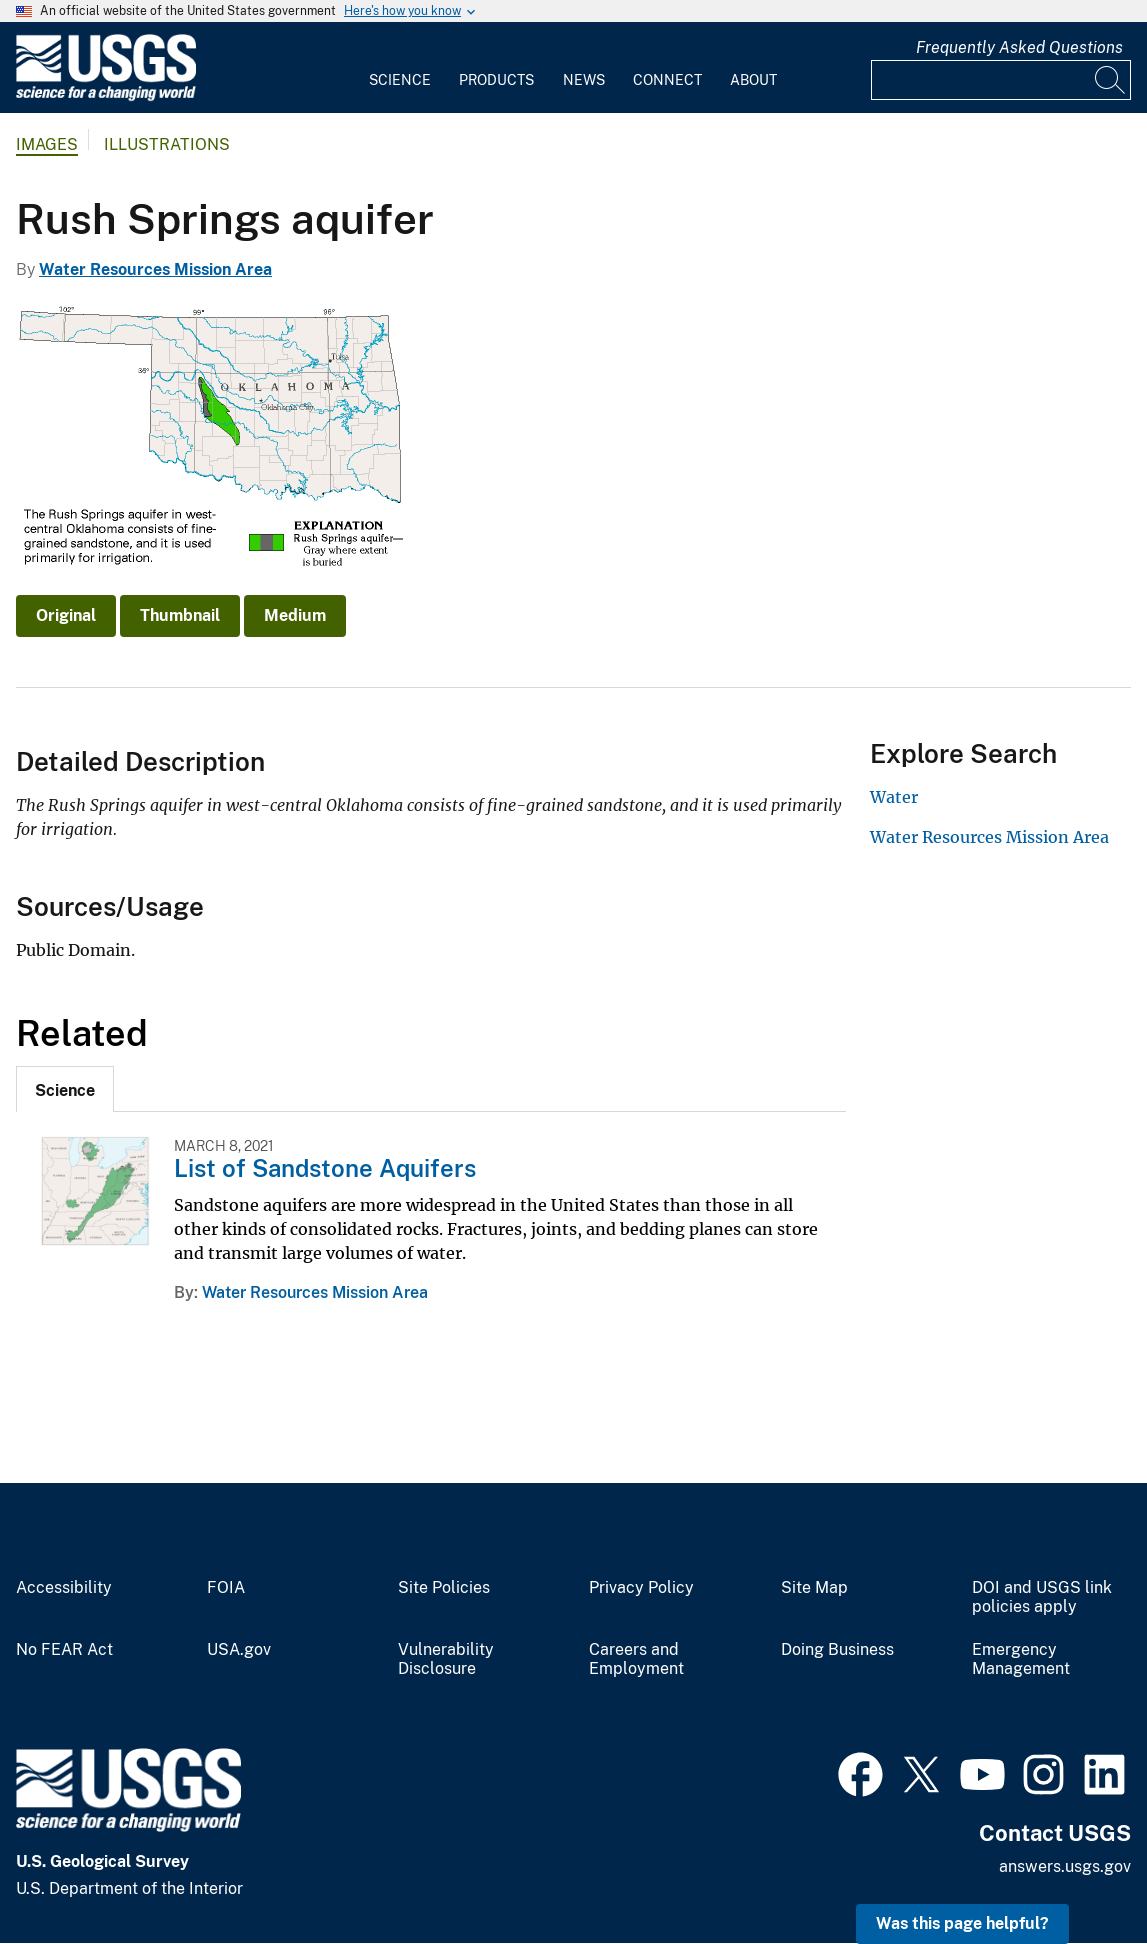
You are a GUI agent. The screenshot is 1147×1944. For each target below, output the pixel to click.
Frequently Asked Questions (1019, 47)
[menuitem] (400, 68)
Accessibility (64, 1588)
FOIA (226, 1588)
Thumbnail (180, 615)
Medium (295, 615)
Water (894, 797)
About (753, 80)
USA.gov (239, 1650)
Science (400, 80)
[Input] (1001, 80)
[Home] (106, 96)
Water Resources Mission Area (155, 269)
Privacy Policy (641, 1588)
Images (47, 144)
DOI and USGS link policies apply (1042, 1597)
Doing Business (837, 1650)
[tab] (65, 1089)
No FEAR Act (64, 1650)
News (584, 80)
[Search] (1111, 80)
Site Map (814, 1588)
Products (496, 80)
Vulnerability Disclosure (446, 1659)
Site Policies (444, 1588)
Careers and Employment (636, 1659)
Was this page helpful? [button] (962, 1923)
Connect (667, 80)
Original (66, 615)
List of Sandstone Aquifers (325, 1168)
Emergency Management (1021, 1659)
